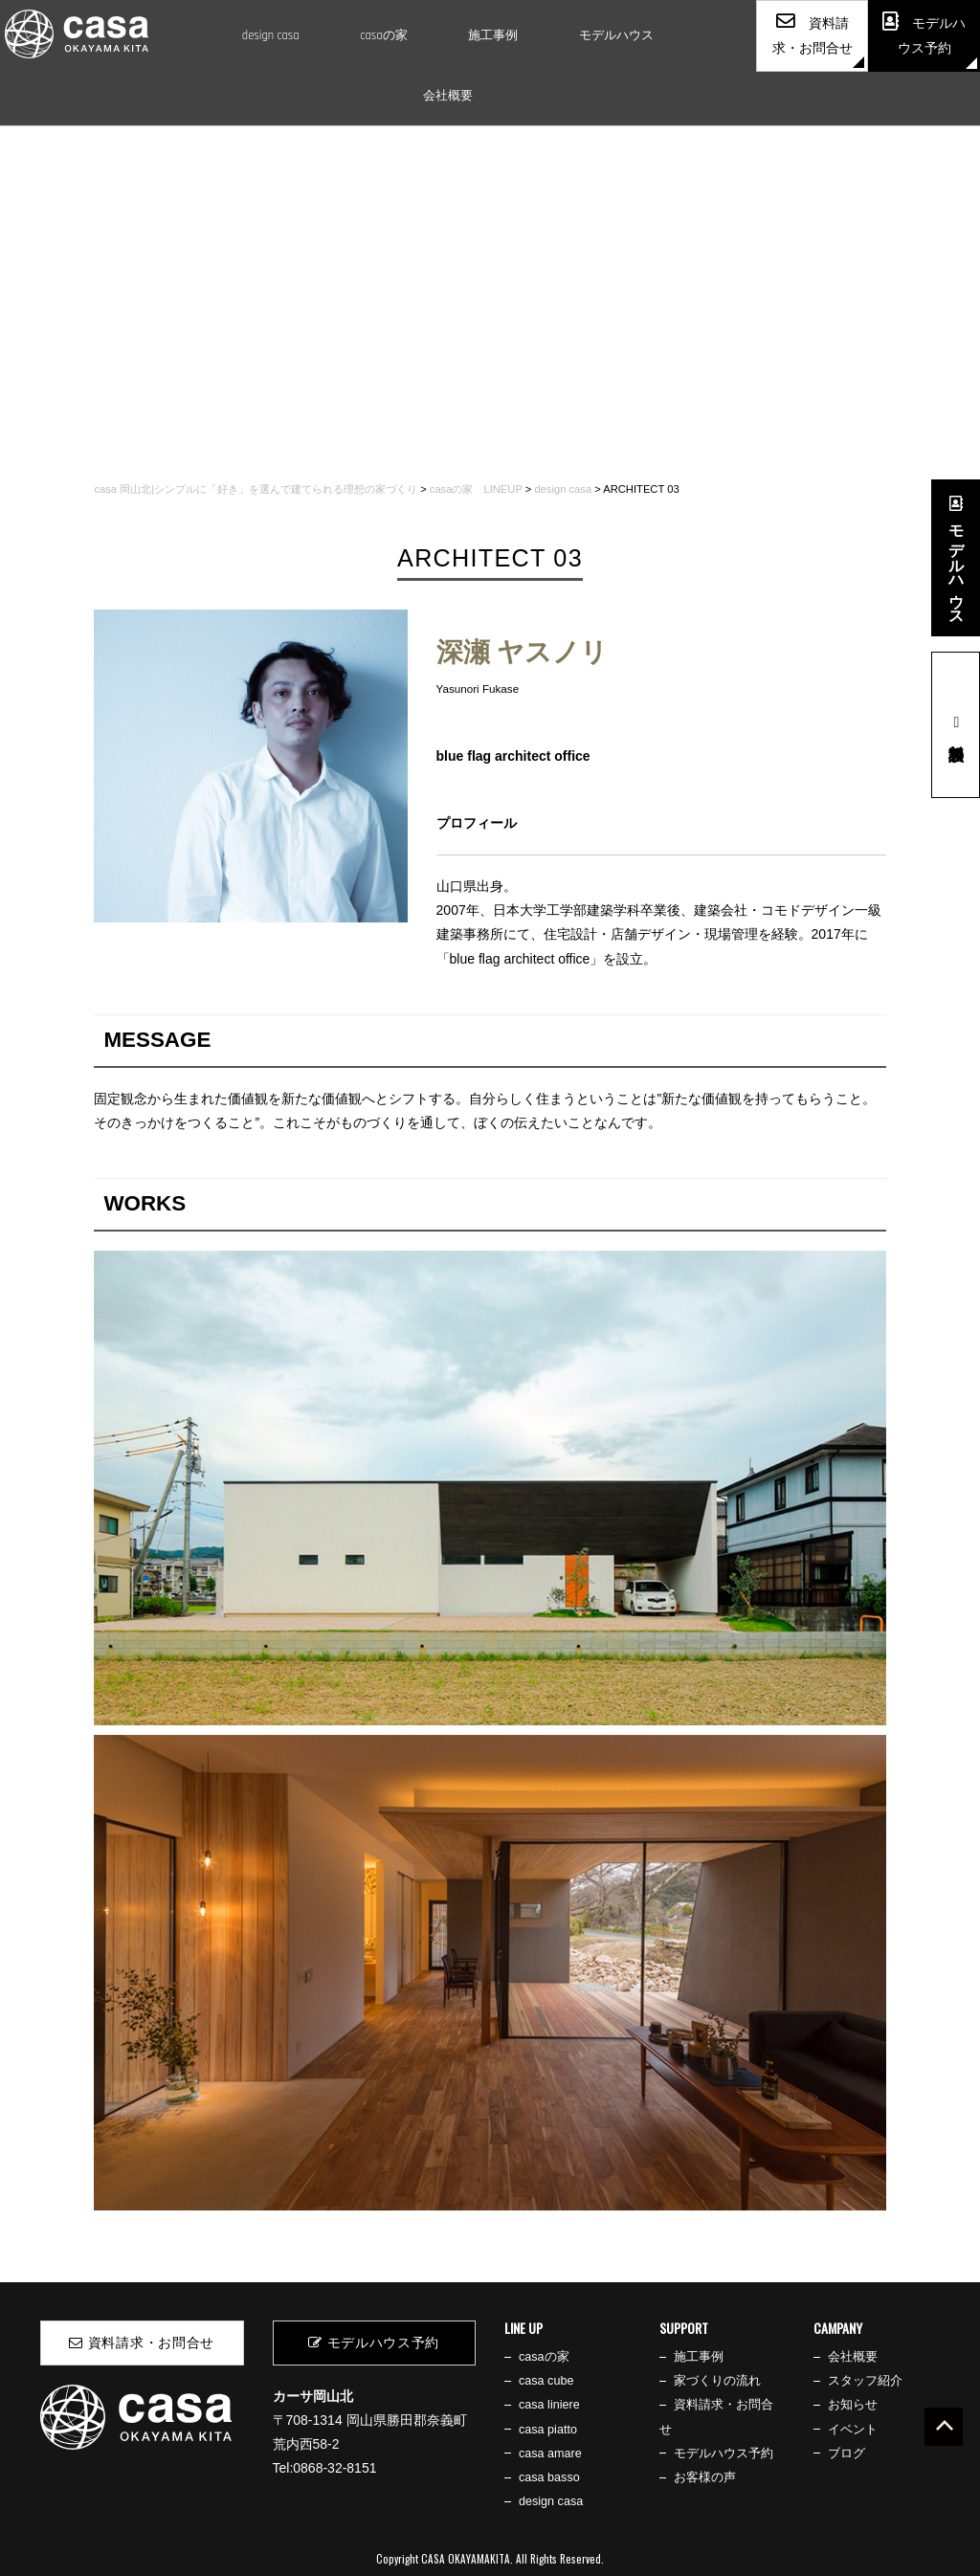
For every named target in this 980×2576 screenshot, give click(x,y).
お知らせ (853, 2404)
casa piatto (548, 2429)
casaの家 (383, 35)
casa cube (546, 2380)
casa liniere (549, 2404)
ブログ (846, 2453)
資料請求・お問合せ (141, 2342)
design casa (271, 35)
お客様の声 (705, 2477)
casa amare (550, 2453)
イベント (853, 2429)
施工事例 (493, 35)
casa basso (549, 2477)
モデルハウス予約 (373, 2342)
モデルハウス (616, 35)
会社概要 (448, 95)
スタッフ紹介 (865, 2380)
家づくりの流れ (717, 2380)
